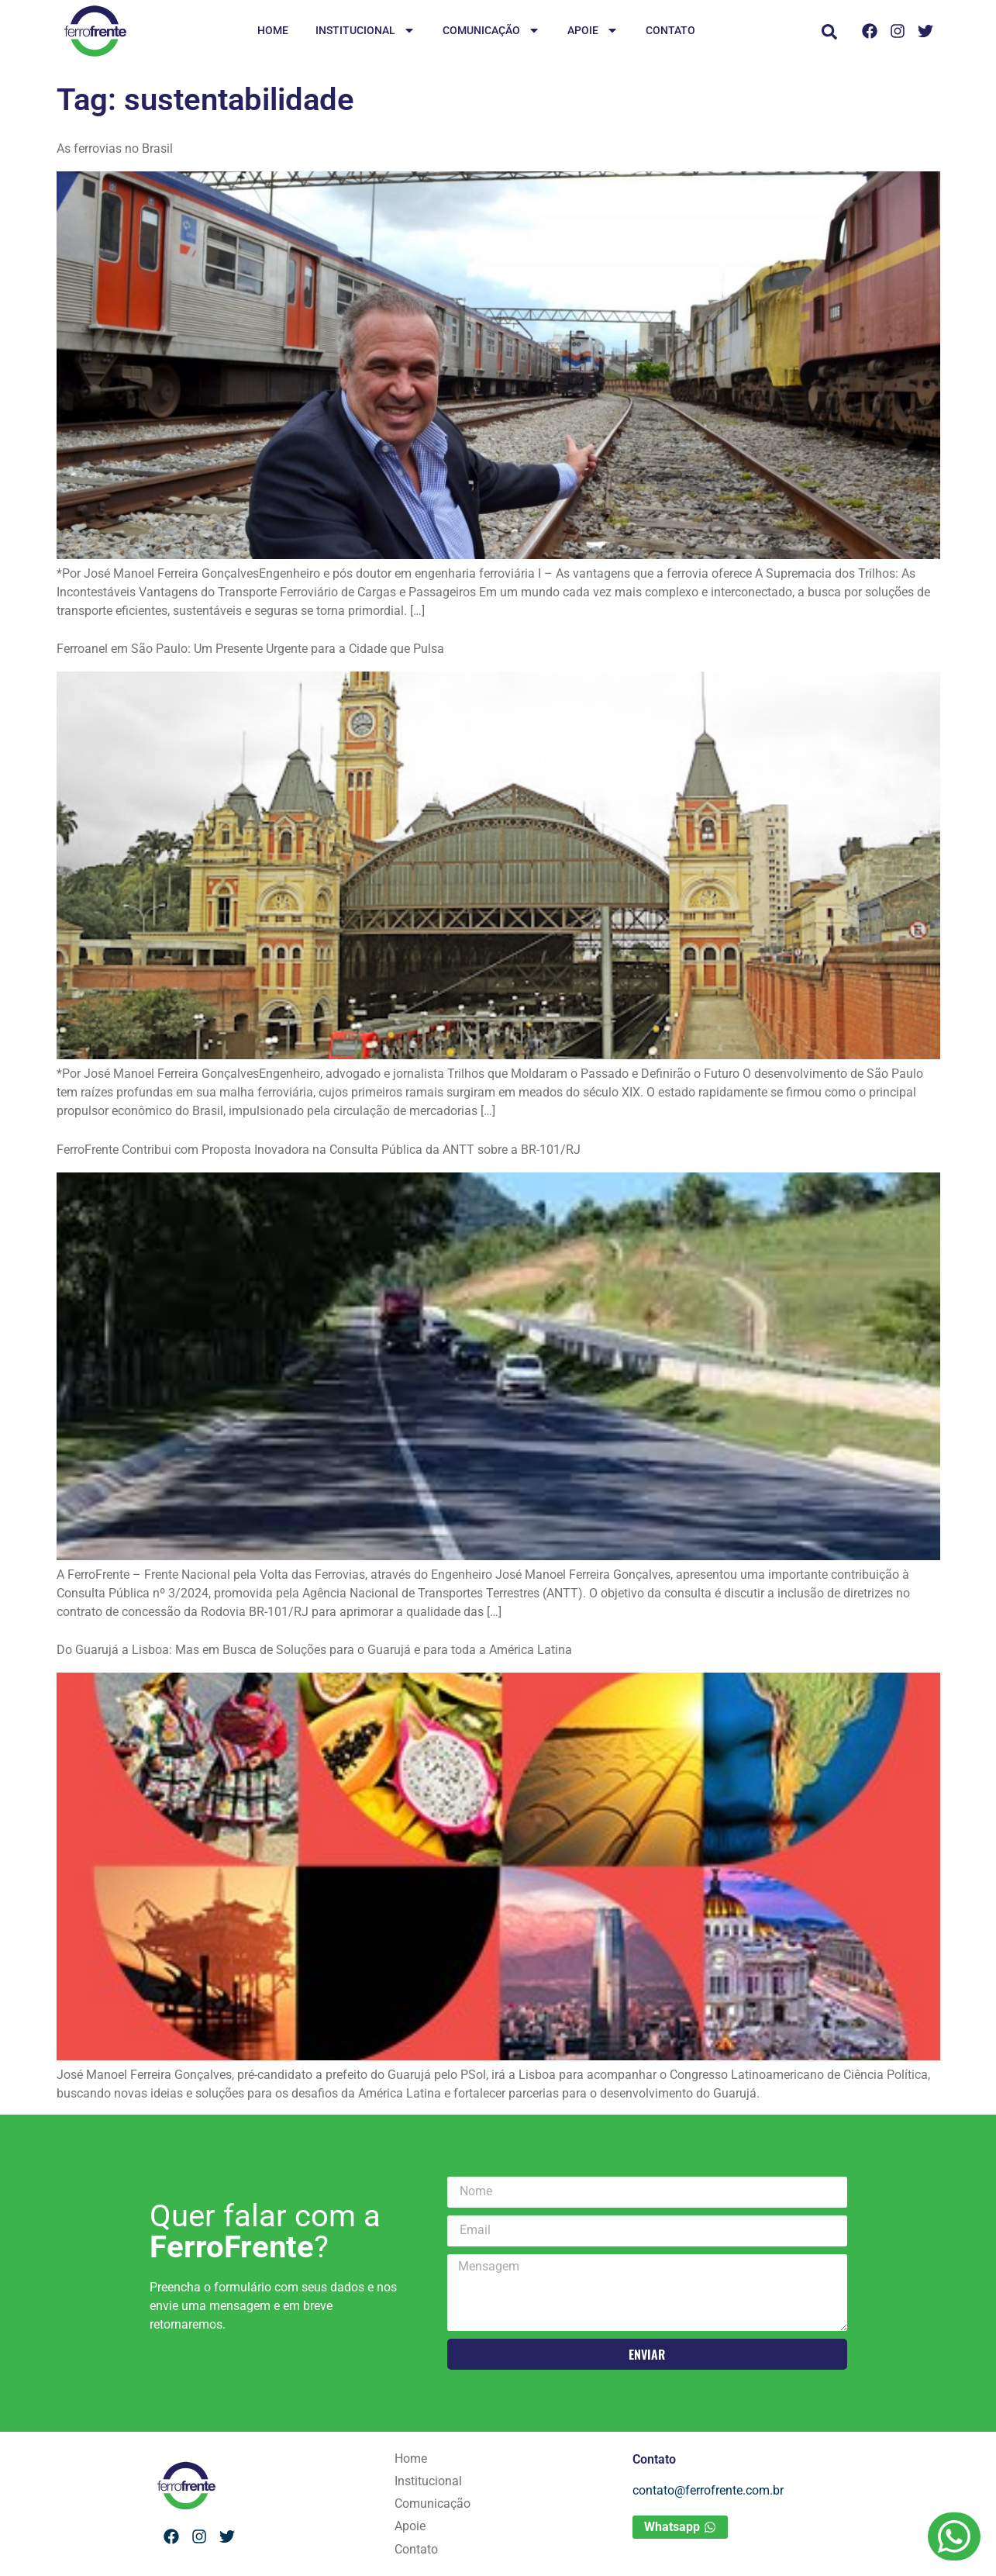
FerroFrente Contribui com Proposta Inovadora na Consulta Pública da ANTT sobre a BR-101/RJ (319, 1149)
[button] (829, 32)
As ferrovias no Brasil (115, 148)
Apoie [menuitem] (593, 31)
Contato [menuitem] (670, 30)
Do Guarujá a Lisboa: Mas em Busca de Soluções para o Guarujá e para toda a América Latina (314, 1649)
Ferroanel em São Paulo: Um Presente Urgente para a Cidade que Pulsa (250, 648)
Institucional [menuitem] (365, 31)
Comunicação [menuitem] (491, 31)
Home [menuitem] (272, 30)
